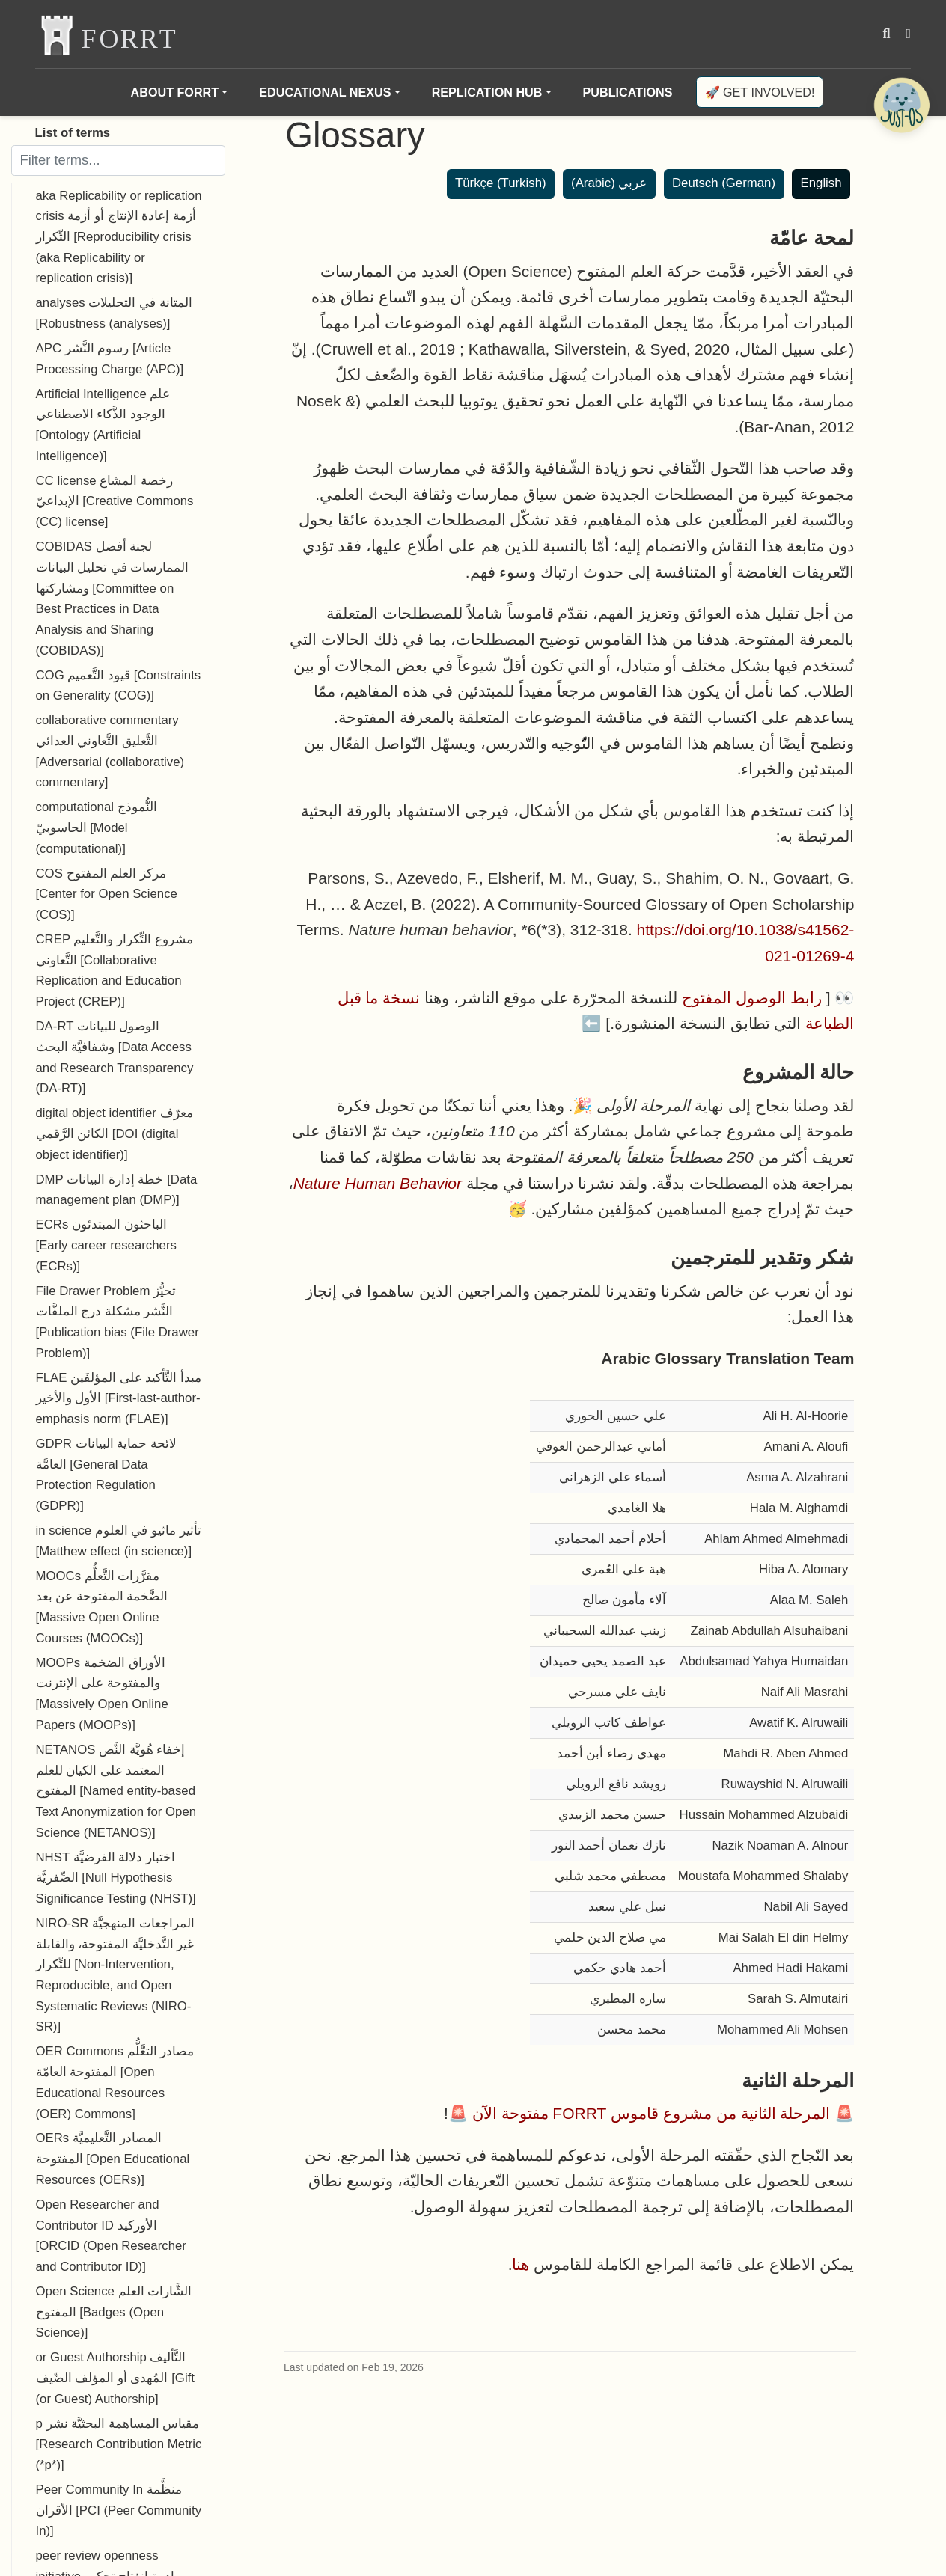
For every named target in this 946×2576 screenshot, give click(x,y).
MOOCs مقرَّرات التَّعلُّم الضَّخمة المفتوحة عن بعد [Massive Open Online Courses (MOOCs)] (102, 1607)
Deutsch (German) (723, 183)
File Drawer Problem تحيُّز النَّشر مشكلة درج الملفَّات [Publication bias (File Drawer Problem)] (117, 1322)
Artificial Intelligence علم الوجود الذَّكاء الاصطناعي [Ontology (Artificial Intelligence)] (103, 425)
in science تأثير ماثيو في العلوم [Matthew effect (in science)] (118, 1540)
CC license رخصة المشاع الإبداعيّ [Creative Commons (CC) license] (115, 501)
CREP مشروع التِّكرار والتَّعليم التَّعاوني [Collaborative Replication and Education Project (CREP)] (114, 970)
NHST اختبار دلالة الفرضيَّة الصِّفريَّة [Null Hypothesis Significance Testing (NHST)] (116, 1878)
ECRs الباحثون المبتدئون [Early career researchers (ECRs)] (106, 1245)
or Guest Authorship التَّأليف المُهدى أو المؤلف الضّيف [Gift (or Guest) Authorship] (115, 2377)
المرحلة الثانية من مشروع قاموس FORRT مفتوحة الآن (651, 2113)
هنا (520, 2264)
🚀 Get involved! (760, 92)
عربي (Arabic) (609, 183)
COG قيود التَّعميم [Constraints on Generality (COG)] (118, 685)
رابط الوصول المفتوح (752, 997)
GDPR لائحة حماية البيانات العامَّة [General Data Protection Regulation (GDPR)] (106, 1475)
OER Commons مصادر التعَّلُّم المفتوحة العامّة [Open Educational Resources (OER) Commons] (115, 2082)
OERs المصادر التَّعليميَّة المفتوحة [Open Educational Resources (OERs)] (113, 2158)
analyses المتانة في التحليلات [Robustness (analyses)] (114, 313)
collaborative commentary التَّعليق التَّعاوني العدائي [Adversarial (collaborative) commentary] (110, 751)
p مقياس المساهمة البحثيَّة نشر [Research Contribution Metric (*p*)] (119, 2444)
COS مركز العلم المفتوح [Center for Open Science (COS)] (106, 894)
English (821, 183)
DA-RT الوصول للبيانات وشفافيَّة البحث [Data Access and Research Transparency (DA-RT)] (115, 1057)
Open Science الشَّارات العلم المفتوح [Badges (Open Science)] (114, 2312)
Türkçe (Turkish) (500, 183)
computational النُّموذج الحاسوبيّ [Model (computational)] (96, 827)
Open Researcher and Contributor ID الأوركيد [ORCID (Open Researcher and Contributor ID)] (111, 2235)
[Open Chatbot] (901, 105)
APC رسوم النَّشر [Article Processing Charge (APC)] (110, 358)
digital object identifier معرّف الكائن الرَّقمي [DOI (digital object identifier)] (114, 1133)
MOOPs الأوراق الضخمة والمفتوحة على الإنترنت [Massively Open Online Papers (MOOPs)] (102, 1694)
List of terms (73, 133)
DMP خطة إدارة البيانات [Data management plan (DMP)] (117, 1190)
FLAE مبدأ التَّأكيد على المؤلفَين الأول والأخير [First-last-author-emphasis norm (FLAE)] (119, 1398)
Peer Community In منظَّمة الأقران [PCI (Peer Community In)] (119, 2510)
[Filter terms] (118, 160)
